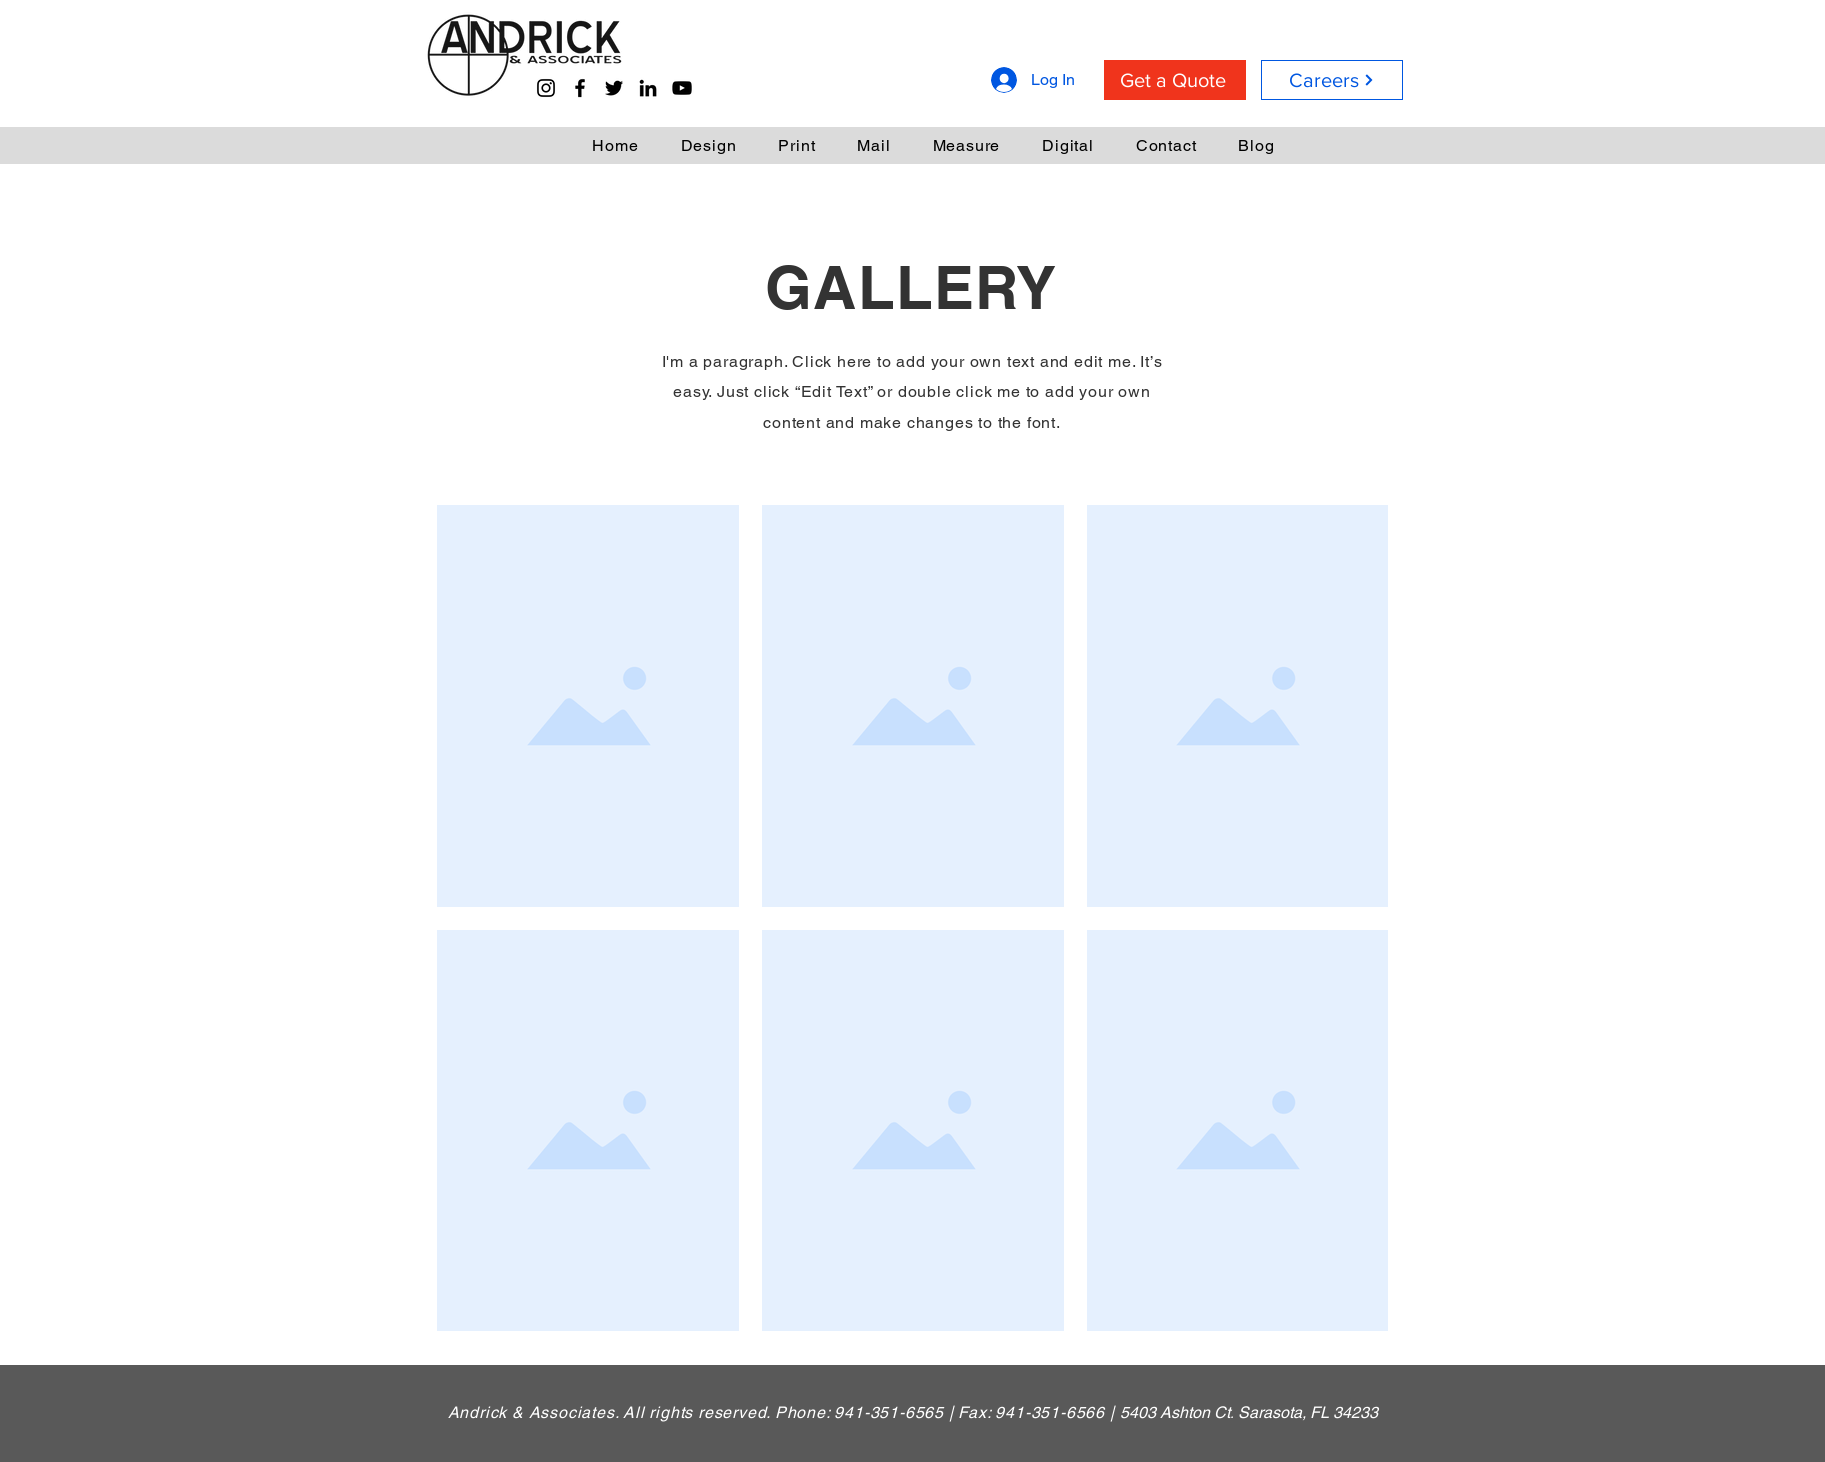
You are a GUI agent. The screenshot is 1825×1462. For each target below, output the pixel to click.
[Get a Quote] (1175, 80)
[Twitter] (614, 88)
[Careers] (1332, 80)
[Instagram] (546, 88)
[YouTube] (682, 88)
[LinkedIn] (648, 88)
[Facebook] (580, 88)
